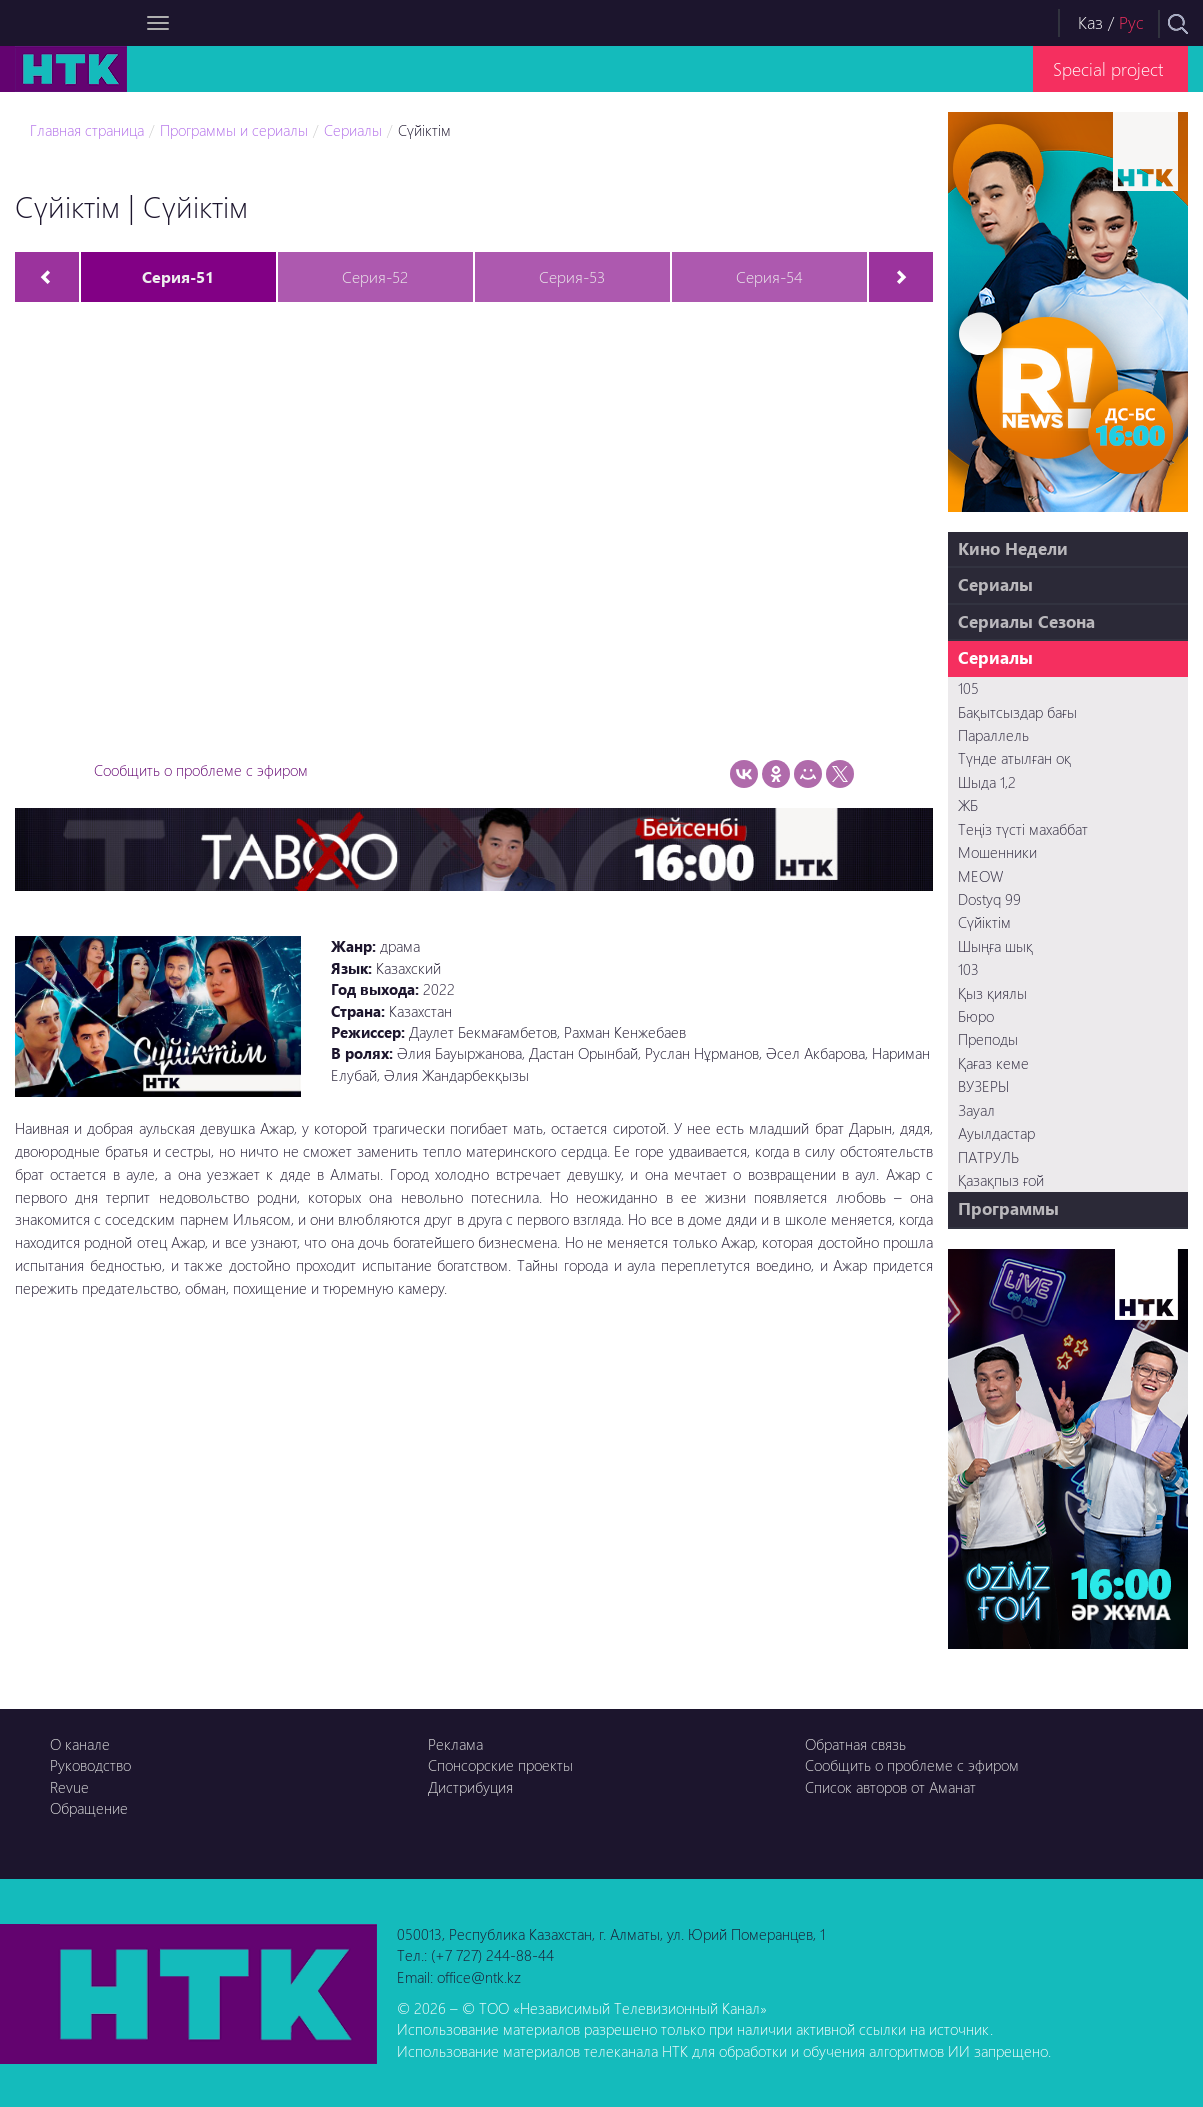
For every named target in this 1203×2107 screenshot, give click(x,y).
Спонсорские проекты (500, 1765)
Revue (69, 1787)
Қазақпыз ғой (1001, 1180)
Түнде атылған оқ (1014, 758)
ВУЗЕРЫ (983, 1086)
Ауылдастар (996, 1133)
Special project (1108, 68)
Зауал (976, 1110)
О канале (80, 1744)
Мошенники (997, 852)
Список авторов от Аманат (890, 1787)
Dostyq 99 (989, 899)
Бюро (976, 1016)
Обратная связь (855, 1744)
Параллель (993, 735)
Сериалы (353, 130)
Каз (1090, 22)
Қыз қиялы (992, 993)
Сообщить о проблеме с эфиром (201, 770)
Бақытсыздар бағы (1017, 712)
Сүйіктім (424, 130)
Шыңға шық (995, 946)
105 (968, 688)
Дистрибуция (470, 1787)
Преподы (988, 1039)
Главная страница (87, 130)
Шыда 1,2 (987, 782)
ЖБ (968, 805)
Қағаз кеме (993, 1063)
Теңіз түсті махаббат (1023, 829)
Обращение (89, 1808)
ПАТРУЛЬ (988, 1157)
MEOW (980, 876)
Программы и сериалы (234, 130)
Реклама (455, 1744)
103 (968, 969)
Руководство (90, 1765)
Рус (1131, 22)
